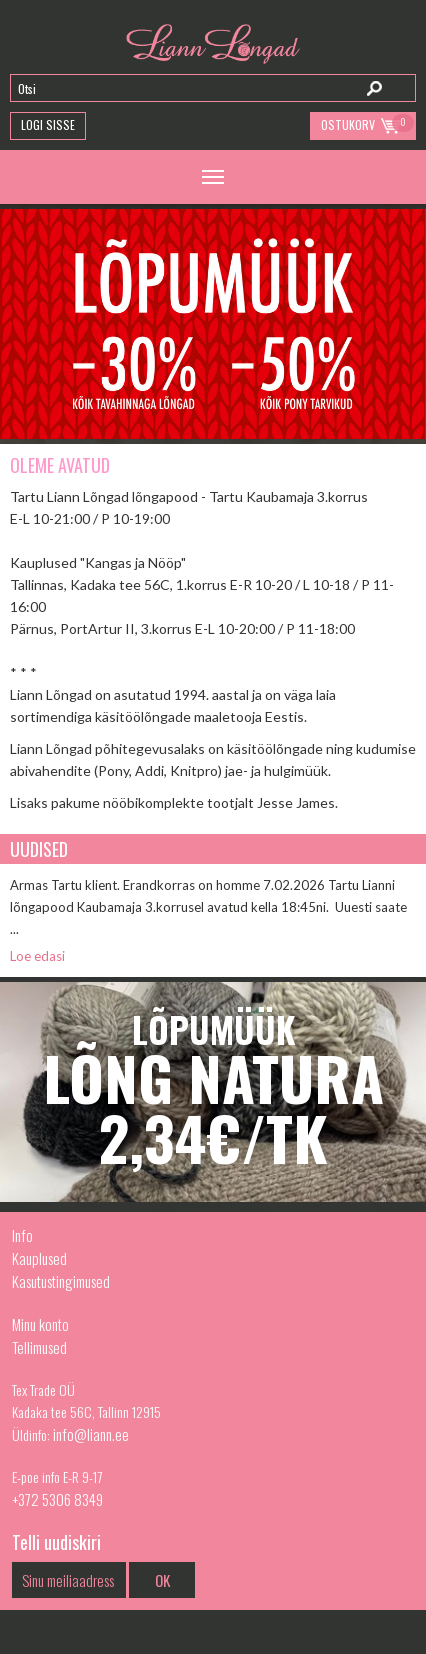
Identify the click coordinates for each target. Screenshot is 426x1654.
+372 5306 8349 (57, 1499)
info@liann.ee (91, 1434)
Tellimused (39, 1347)
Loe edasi (37, 956)
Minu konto (40, 1324)
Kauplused (39, 1258)
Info (22, 1235)
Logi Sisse (48, 124)
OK (162, 1580)
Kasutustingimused (61, 1281)
